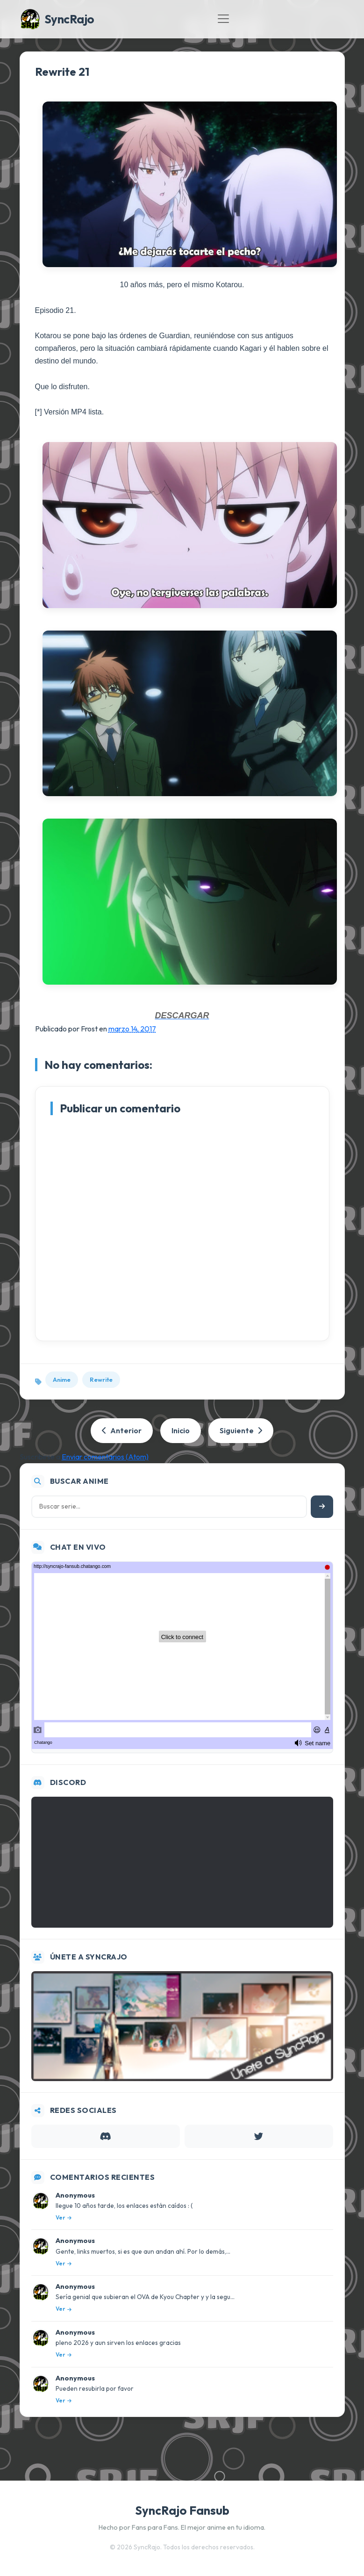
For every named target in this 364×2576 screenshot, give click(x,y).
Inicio (180, 1430)
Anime (62, 1379)
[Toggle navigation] (223, 19)
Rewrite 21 (62, 72)
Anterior (122, 1430)
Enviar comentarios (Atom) (105, 1456)
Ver (63, 2217)
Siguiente (241, 1430)
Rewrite (101, 1379)
